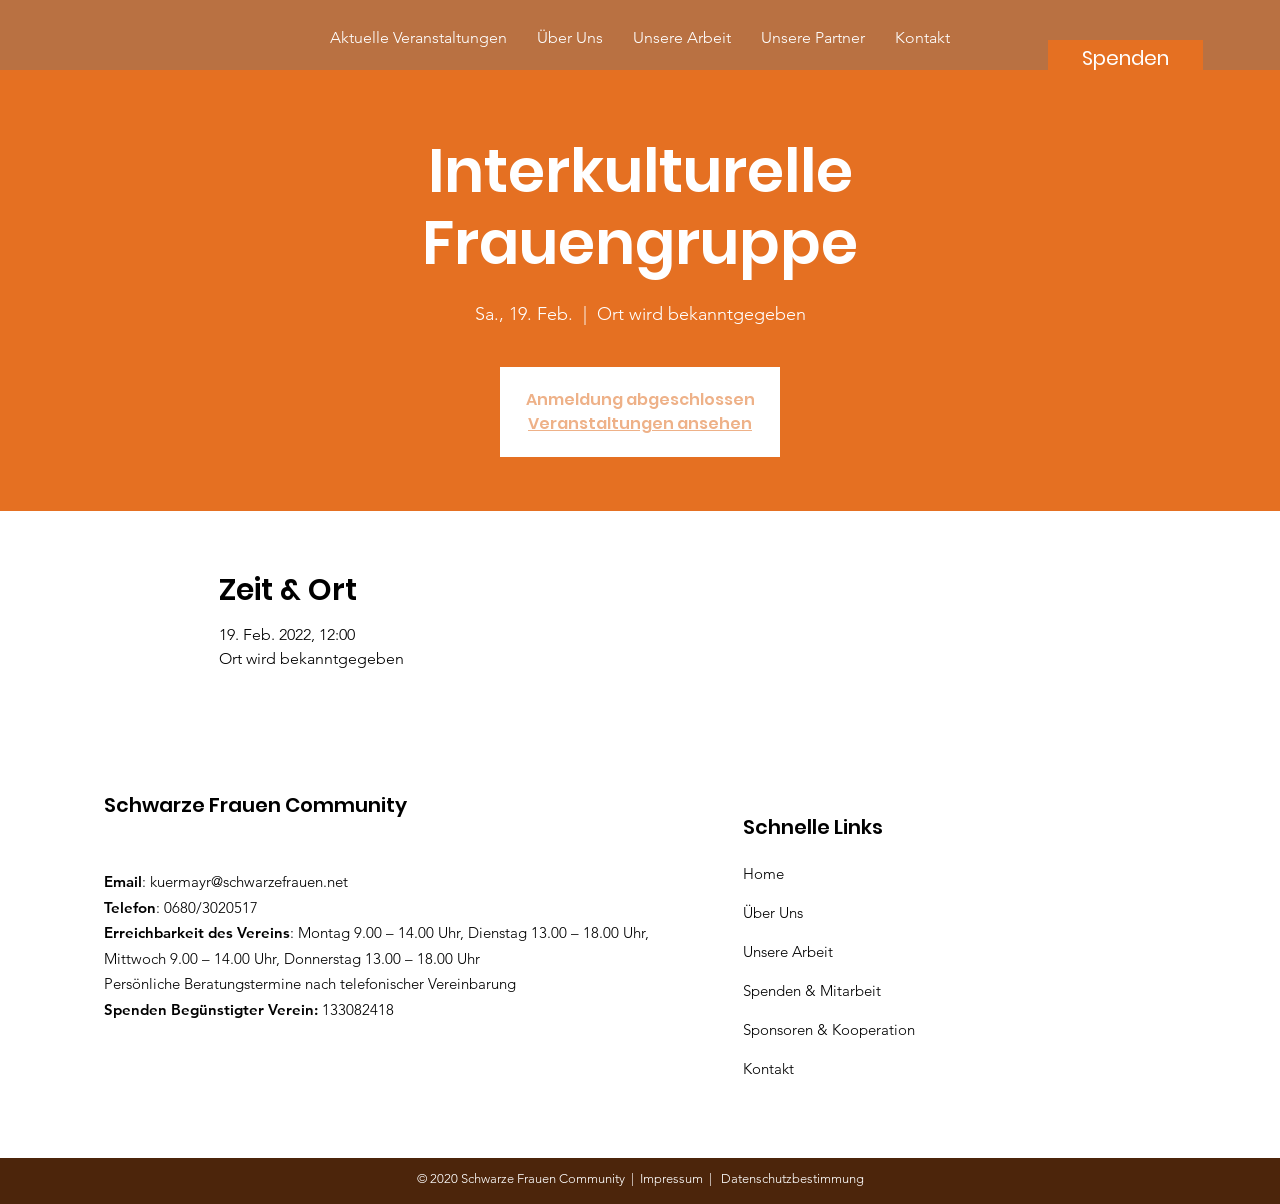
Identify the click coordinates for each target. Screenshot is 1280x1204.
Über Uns (775, 912)
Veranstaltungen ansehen (640, 423)
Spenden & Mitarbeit (812, 990)
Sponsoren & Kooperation (831, 1029)
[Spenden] (1125, 57)
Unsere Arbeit (790, 951)
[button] (813, 37)
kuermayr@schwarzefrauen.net (249, 881)
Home (767, 873)
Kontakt (768, 1068)
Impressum (674, 1178)
